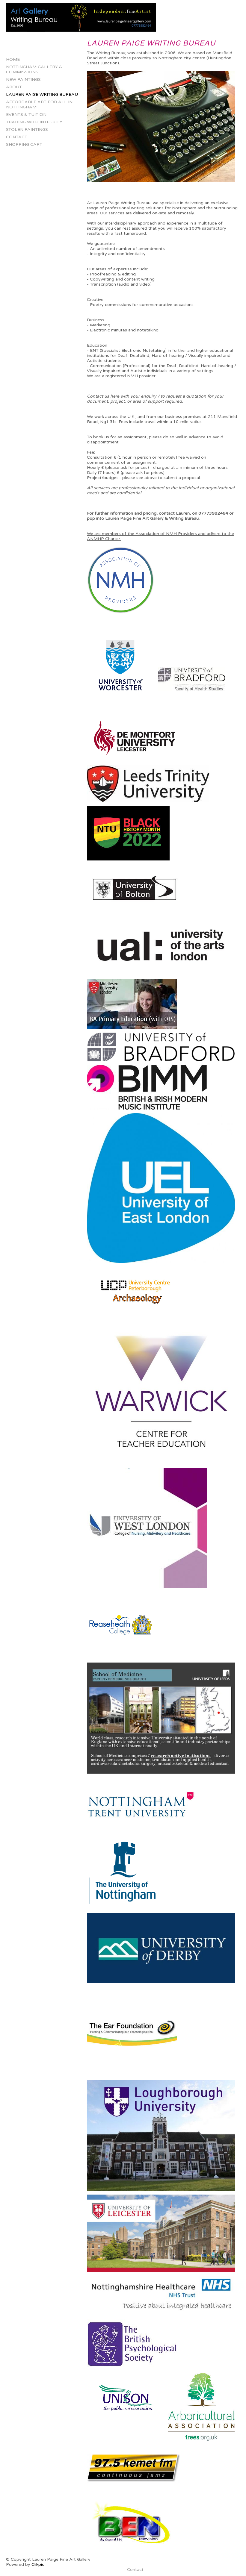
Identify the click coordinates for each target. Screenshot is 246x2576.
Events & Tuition (26, 114)
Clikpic (37, 2564)
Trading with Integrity (34, 122)
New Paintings (23, 79)
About (14, 87)
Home (13, 59)
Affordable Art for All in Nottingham (39, 104)
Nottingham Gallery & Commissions (34, 69)
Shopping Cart (24, 144)
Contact (16, 137)
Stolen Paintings (27, 129)
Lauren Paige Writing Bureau (42, 94)
